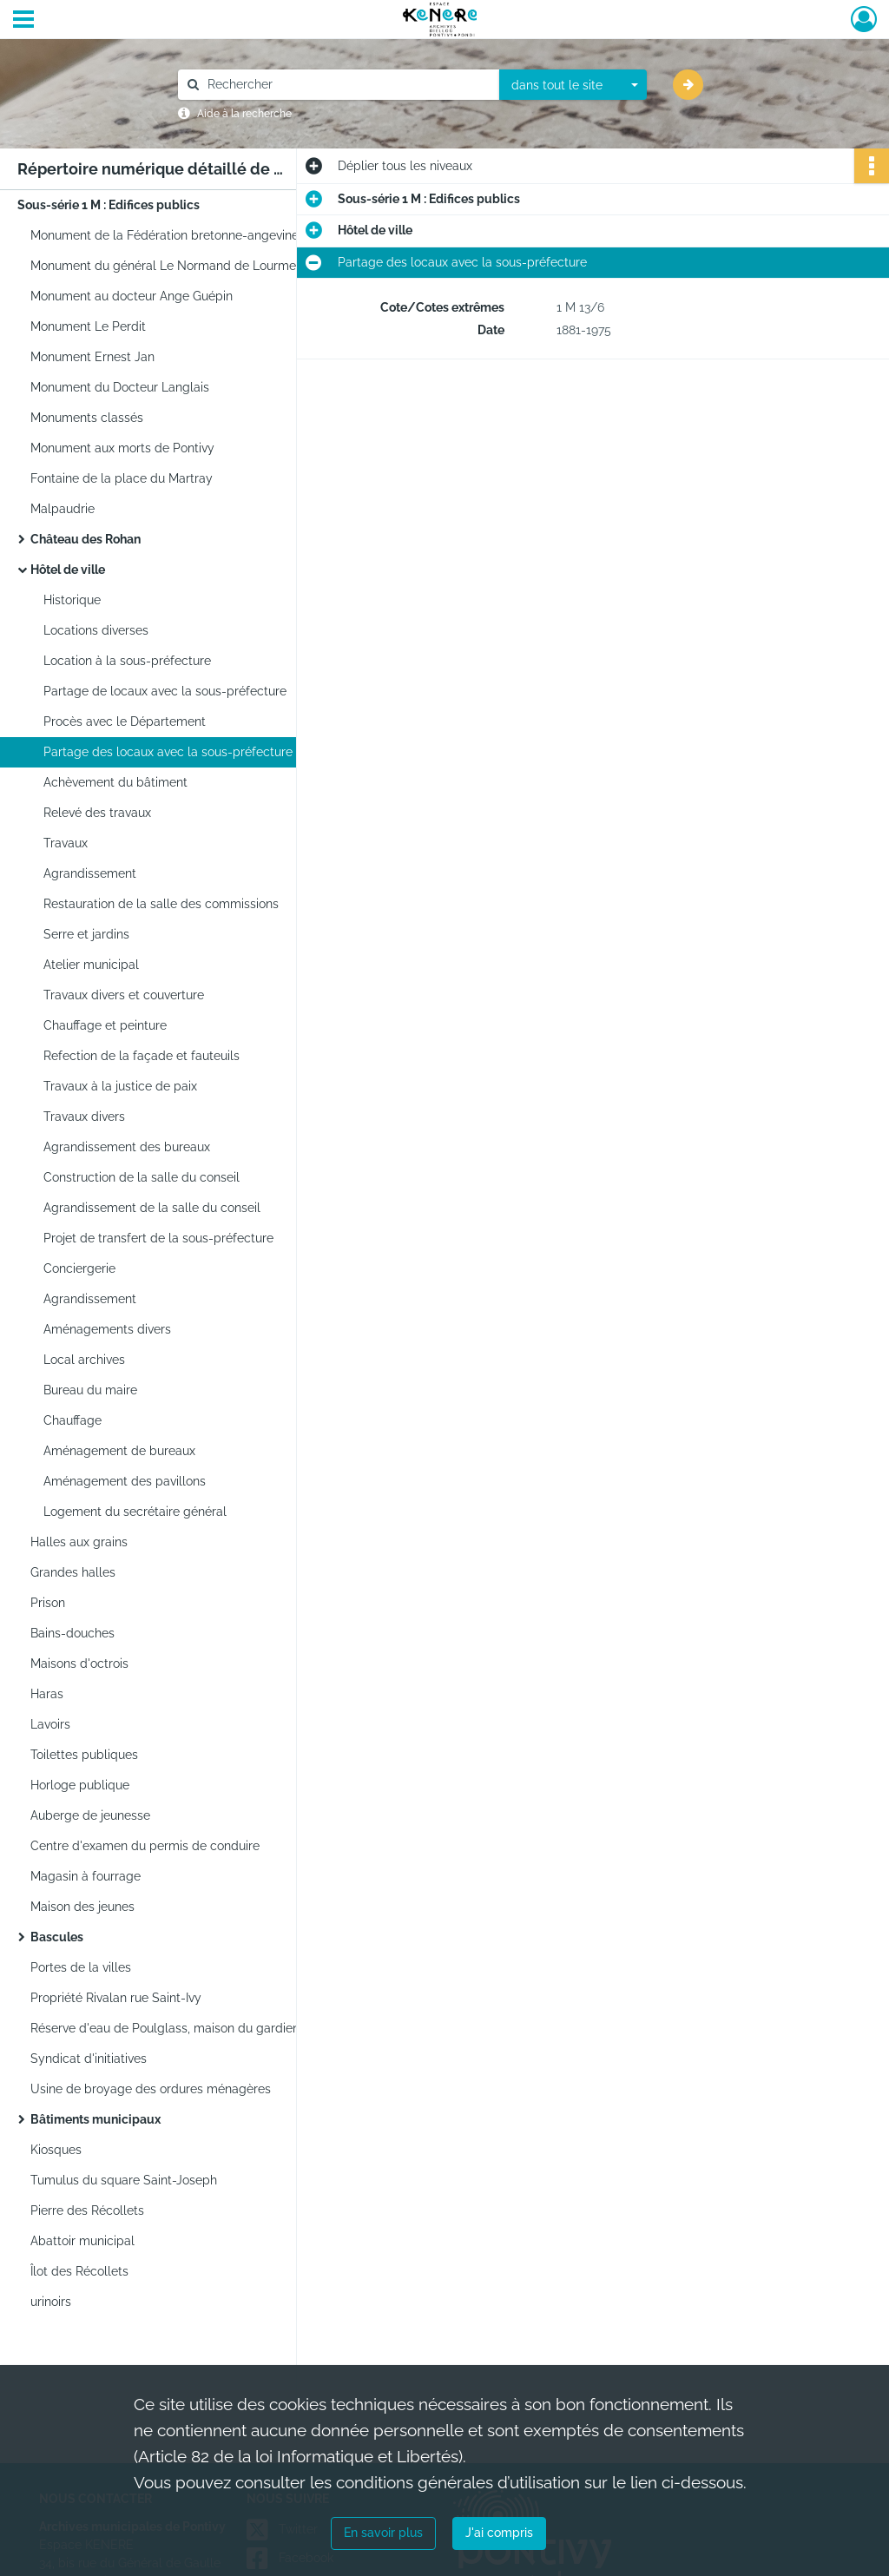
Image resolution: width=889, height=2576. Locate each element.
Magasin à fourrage (85, 1876)
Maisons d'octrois (79, 1663)
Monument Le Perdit (88, 326)
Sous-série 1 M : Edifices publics (108, 205)
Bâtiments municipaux (95, 2119)
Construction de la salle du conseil (141, 1177)
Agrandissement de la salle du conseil (151, 1208)
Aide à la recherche (244, 114)
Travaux (65, 843)
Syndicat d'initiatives (88, 2058)
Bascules (56, 1937)
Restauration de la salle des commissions (161, 904)
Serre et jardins (86, 934)
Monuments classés (86, 418)
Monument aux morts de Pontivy (122, 448)
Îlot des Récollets (79, 2271)
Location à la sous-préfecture (127, 661)
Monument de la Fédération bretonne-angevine (164, 235)
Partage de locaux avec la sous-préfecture (164, 691)
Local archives (84, 1360)
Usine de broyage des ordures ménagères (150, 2089)
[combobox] (573, 85)
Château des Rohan (85, 539)
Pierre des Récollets (87, 2210)
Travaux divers (84, 1116)
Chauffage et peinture (105, 1025)
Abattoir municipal (82, 2241)
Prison (47, 1603)
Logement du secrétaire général (135, 1512)
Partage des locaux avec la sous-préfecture (168, 752)
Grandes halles (72, 1572)
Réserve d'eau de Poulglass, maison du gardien (165, 2028)
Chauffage (72, 1420)
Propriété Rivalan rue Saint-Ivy (115, 1998)
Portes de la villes (80, 1967)
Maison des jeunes (82, 1907)
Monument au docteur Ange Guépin (131, 296)
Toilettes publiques (84, 1755)
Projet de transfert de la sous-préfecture (158, 1238)
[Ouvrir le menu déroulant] (23, 20)
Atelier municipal (91, 965)
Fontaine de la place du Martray (121, 478)
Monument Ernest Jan (92, 357)
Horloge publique (79, 1785)
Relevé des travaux (97, 813)
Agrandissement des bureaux (126, 1147)
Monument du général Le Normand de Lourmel (165, 266)
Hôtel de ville (67, 569)
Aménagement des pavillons (124, 1481)
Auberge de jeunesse (90, 1815)
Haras (46, 1694)
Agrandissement (89, 873)
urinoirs (50, 2302)
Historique (72, 600)
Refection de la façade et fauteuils (141, 1056)
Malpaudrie (62, 509)
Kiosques (56, 2150)
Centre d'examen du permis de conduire (145, 1846)
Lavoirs (50, 1724)
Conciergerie (79, 1268)
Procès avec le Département (124, 721)
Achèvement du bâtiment (115, 782)
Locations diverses (95, 630)
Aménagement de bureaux (119, 1451)
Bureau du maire (90, 1390)
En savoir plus (383, 2533)
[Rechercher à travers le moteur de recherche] (347, 85)
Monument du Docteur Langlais (119, 387)
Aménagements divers (107, 1329)
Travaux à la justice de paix (120, 1086)
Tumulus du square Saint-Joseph (123, 2180)
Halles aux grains (79, 1542)
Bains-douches (72, 1633)
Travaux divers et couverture (123, 995)
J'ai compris (499, 2533)
